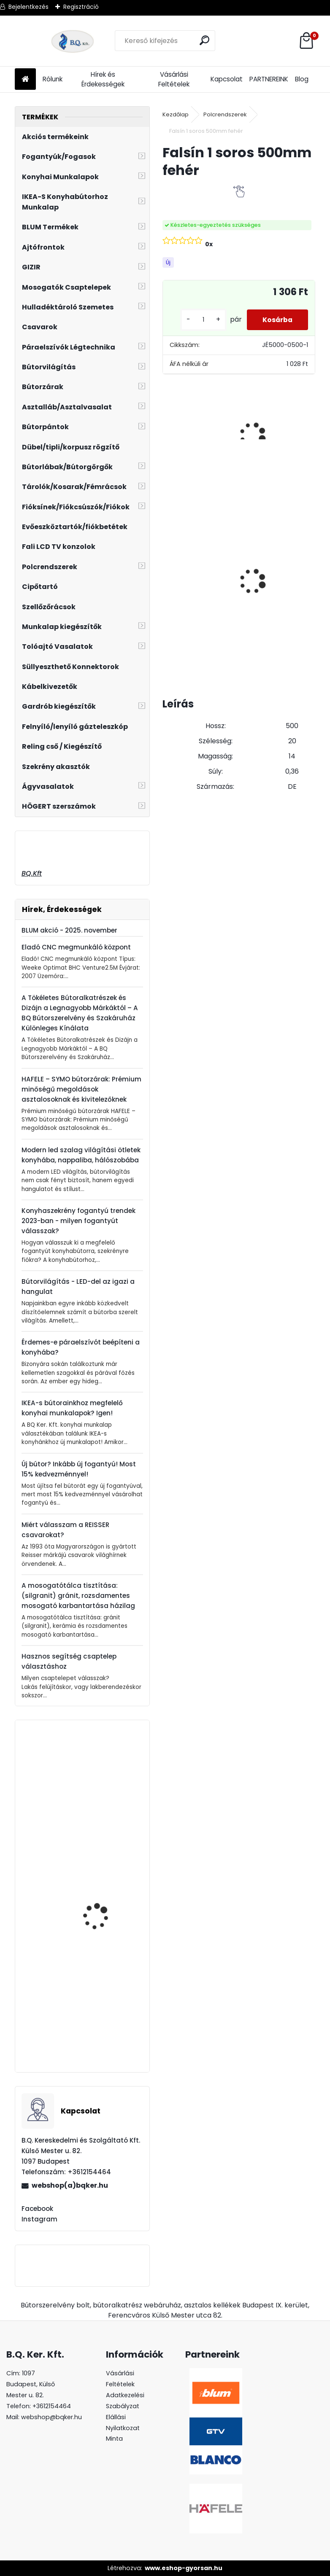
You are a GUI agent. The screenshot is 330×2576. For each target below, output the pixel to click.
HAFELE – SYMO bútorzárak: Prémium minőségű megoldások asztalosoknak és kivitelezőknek (81, 1089)
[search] (205, 40)
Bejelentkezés (28, 7)
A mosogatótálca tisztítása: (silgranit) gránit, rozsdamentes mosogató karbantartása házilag (78, 1595)
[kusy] (200, 319)
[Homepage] (25, 79)
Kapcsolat (227, 79)
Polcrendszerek (225, 114)
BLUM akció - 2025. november (69, 930)
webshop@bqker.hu (51, 2417)
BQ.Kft (32, 873)
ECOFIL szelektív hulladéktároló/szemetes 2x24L (278, 591)
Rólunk (52, 79)
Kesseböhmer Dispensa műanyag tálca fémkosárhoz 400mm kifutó (104, 2024)
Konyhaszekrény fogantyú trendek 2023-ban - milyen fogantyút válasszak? (78, 1220)
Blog (301, 79)
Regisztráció (81, 7)
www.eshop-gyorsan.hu (183, 2568)
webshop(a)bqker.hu (70, 2185)
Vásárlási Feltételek (173, 79)
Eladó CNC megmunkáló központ (76, 947)
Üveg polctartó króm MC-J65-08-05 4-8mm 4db (193, 567)
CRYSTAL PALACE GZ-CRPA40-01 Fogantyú (101, 1885)
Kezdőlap (175, 114)
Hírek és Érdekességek (102, 79)
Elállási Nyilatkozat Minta (123, 2428)
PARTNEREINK (268, 79)
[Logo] (73, 41)
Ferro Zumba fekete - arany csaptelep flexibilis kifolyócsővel (107, 1809)
